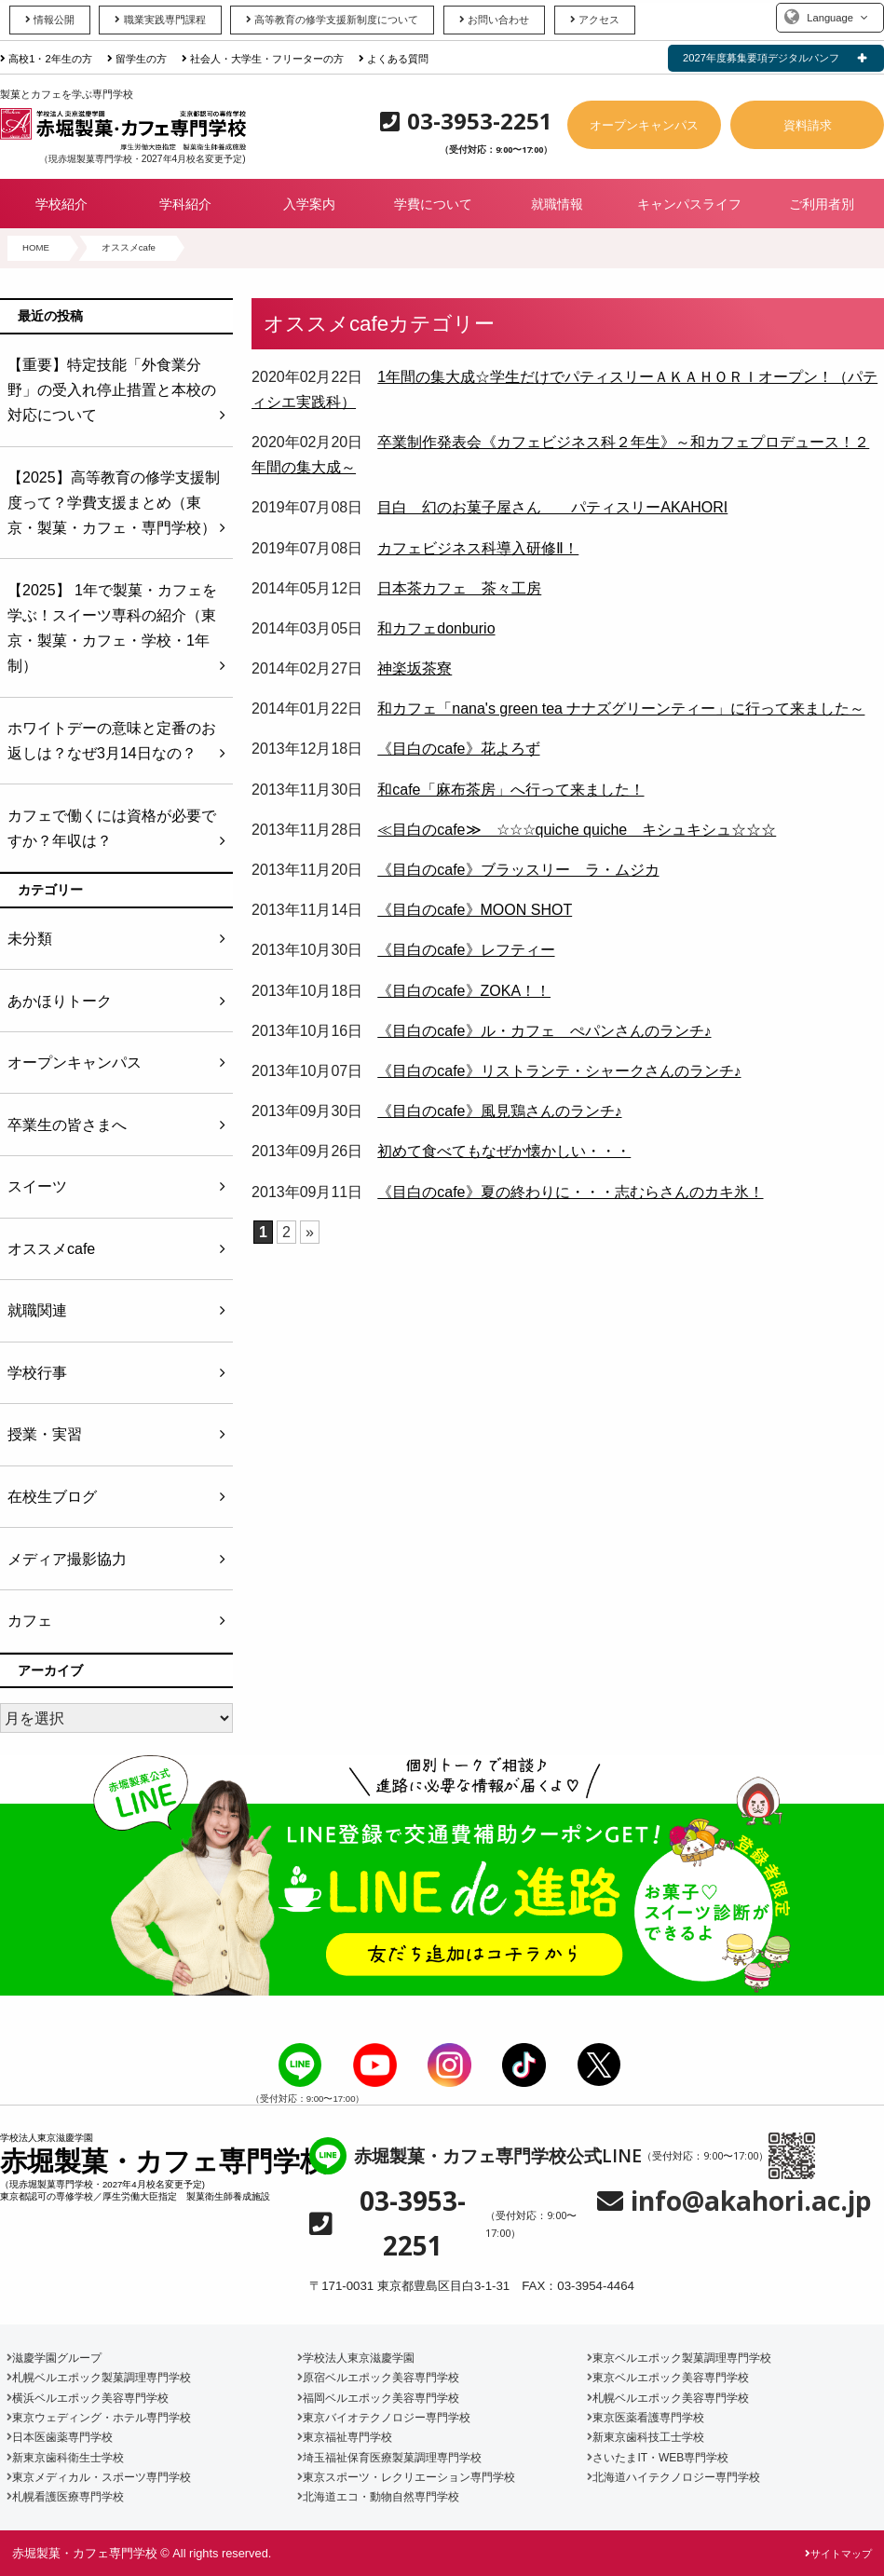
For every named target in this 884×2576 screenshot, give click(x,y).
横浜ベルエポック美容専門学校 (88, 2398)
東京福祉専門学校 (344, 2437)
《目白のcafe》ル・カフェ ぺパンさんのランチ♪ (544, 1031)
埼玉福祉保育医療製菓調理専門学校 (389, 2457)
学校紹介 (61, 204)
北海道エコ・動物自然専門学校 (378, 2496)
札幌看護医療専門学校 (65, 2496)
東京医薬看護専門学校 (645, 2417)
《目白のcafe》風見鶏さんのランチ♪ (499, 1111)
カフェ (29, 1621)
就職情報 (557, 204)
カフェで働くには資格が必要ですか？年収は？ (111, 828)
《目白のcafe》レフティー (465, 950)
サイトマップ (838, 2553)
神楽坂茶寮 (414, 668)
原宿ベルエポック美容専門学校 (378, 2377)
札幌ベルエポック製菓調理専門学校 (99, 2377)
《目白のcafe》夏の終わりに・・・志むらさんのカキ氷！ (570, 1192)
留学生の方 (137, 58)
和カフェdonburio (436, 628)
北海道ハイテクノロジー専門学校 (673, 2477)
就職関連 (37, 1310)
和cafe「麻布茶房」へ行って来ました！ (510, 789)
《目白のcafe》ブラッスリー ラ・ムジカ (518, 870)
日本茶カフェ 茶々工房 (459, 588)
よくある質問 (393, 58)
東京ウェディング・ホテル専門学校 (99, 2417)
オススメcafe (51, 1249)
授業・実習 (44, 1434)
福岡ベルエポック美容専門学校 (378, 2398)
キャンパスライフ (689, 204)
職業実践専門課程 (160, 19)
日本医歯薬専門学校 (60, 2437)
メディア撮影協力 (67, 1559)
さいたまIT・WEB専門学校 (657, 2457)
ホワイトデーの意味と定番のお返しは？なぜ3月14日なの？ (111, 740)
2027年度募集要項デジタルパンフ (761, 57)
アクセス (594, 19)
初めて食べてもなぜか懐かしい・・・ (504, 1151)
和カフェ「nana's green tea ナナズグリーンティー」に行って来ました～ (620, 708)
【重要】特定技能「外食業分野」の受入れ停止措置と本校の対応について (111, 390)
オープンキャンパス (644, 125)
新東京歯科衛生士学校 (65, 2457)
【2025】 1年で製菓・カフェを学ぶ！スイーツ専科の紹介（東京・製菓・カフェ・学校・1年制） (112, 628)
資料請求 (807, 125)
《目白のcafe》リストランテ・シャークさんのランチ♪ (559, 1071)
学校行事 (37, 1373)
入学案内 (309, 204)
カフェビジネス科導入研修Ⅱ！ (477, 548)
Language (830, 17)
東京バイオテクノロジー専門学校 (383, 2417)
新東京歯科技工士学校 (645, 2437)
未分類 (29, 939)
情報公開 (50, 19)
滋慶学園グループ (54, 2358)
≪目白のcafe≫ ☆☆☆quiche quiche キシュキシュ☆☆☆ (576, 830)
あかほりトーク (59, 1001)
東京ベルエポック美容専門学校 (668, 2377)
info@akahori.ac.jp (751, 2200)
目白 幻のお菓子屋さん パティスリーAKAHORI (552, 507)
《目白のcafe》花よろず (458, 748)
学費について (433, 204)
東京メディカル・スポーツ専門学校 (99, 2477)
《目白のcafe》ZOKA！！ (464, 991)
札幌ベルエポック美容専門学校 (668, 2398)
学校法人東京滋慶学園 (356, 2358)
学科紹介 (185, 204)
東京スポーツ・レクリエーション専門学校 (406, 2477)
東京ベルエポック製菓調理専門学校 (679, 2358)
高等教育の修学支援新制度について (332, 19)
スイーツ (37, 1186)
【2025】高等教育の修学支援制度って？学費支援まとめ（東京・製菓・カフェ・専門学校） (113, 503)
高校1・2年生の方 (46, 58)
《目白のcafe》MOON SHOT (474, 910)
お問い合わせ (494, 19)
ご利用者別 (821, 204)
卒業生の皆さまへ (67, 1125)
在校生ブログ (52, 1497)
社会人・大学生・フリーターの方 (263, 58)
